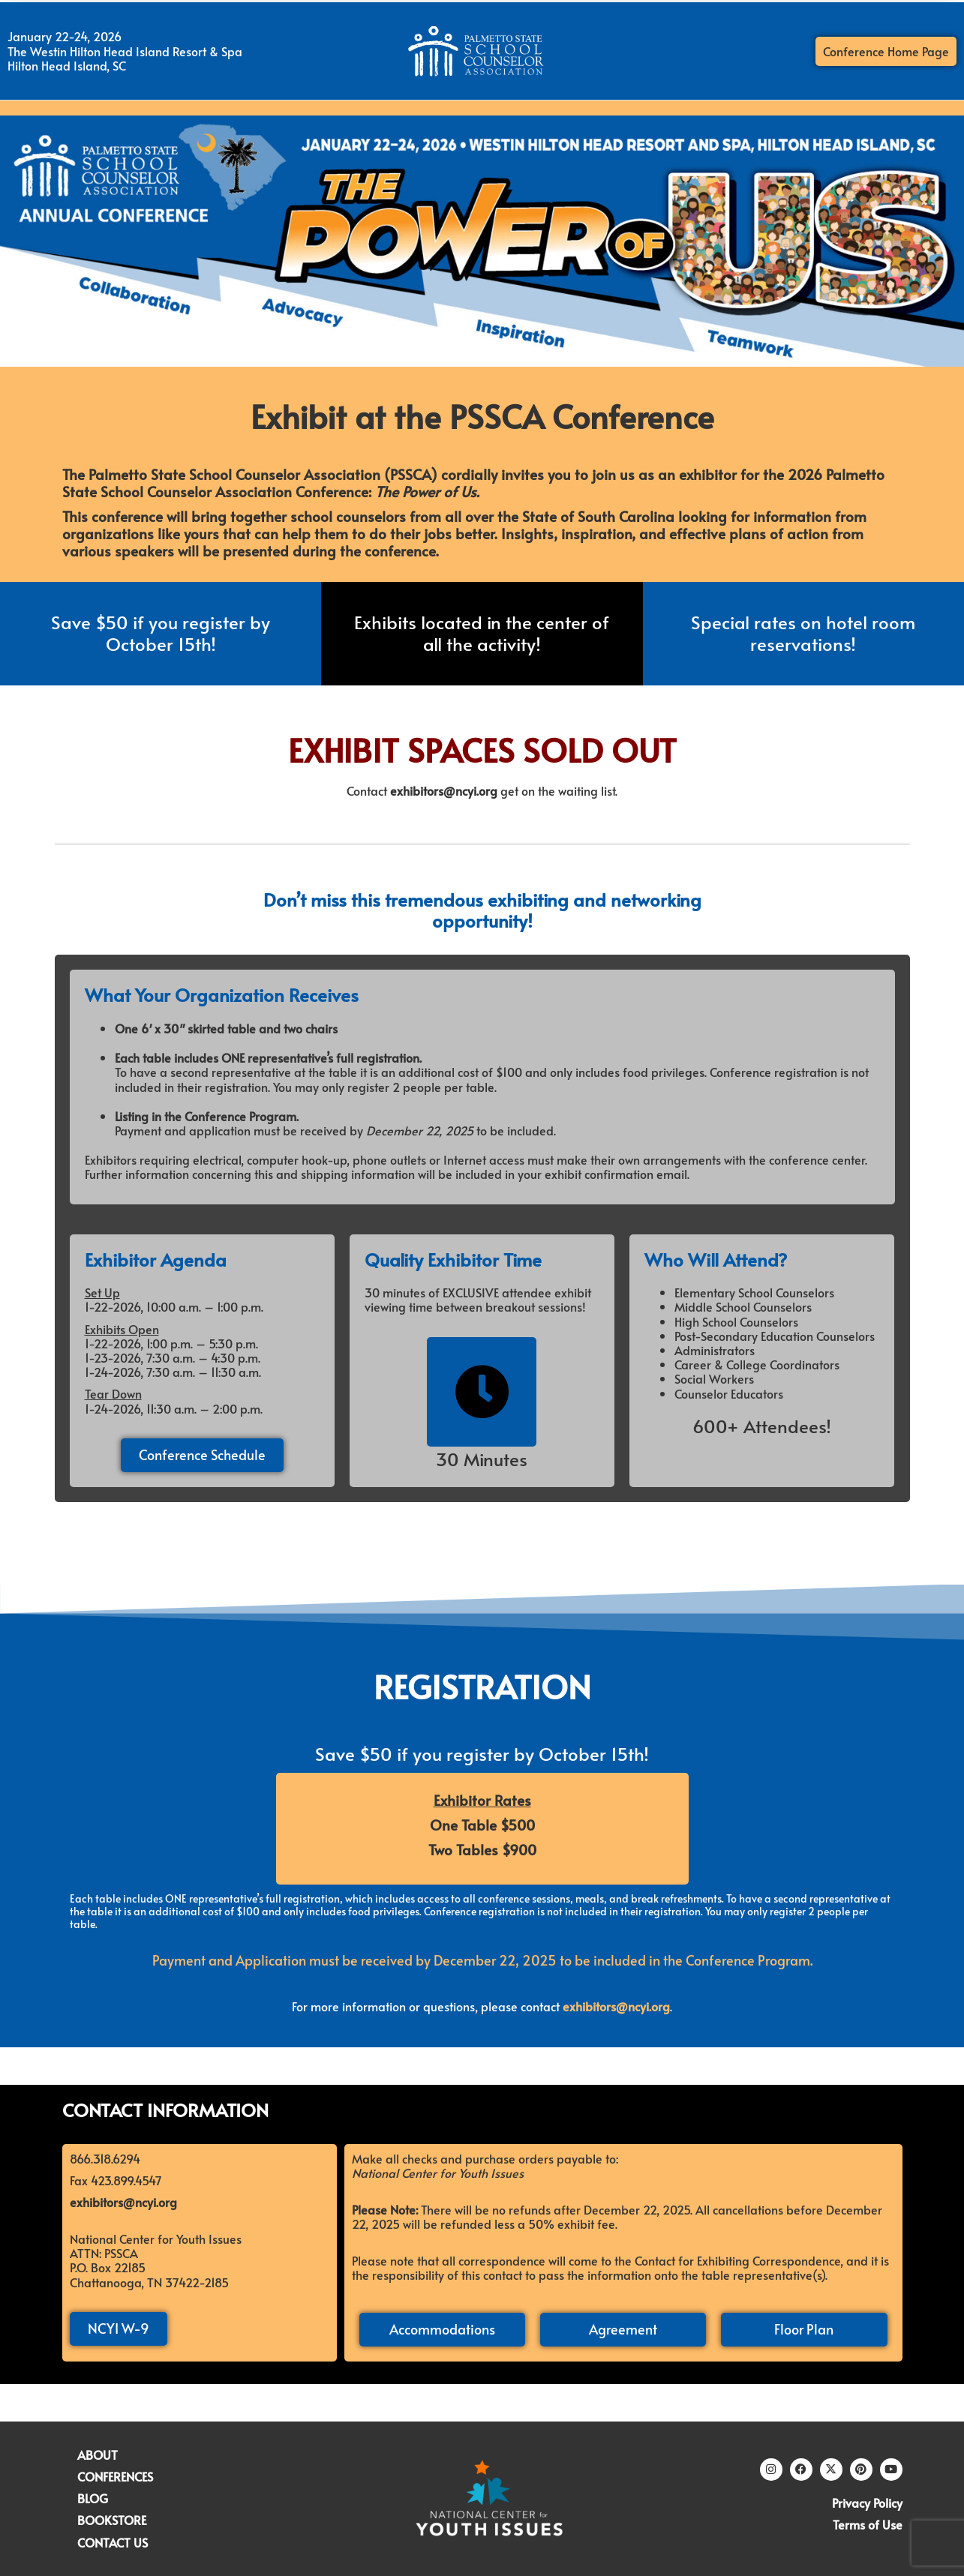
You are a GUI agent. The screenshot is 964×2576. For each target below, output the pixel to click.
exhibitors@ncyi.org (443, 790)
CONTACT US (112, 2542)
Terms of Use (867, 2524)
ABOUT (97, 2454)
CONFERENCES (115, 2476)
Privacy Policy (867, 2502)
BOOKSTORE (111, 2520)
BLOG (92, 2498)
